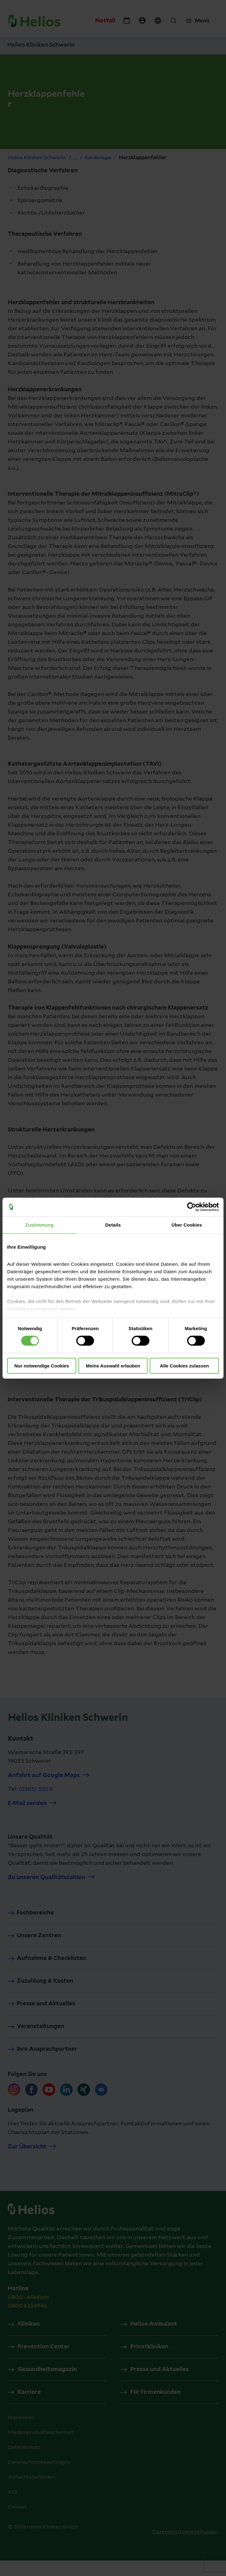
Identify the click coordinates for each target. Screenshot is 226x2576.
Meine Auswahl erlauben (113, 1365)
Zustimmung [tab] (39, 1224)
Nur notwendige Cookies (41, 1365)
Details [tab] (113, 1224)
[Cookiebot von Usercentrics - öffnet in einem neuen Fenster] (191, 1206)
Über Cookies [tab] (187, 1224)
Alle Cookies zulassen (184, 1365)
